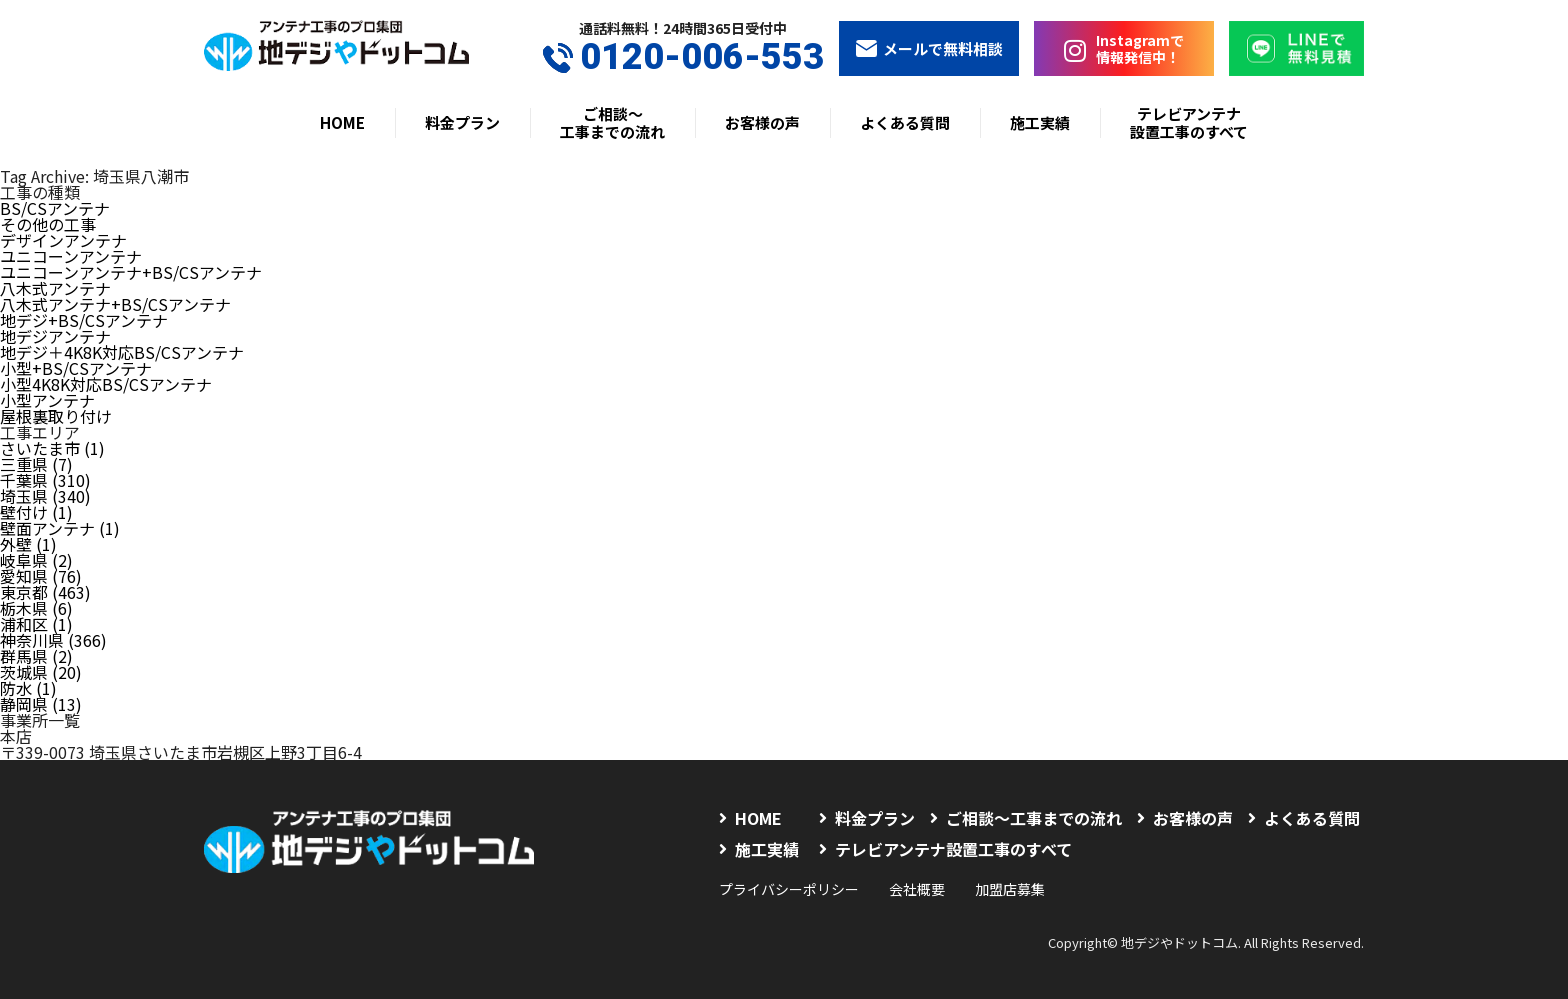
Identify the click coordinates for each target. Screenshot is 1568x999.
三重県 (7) (36, 464)
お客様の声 (762, 122)
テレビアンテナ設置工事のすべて (1189, 122)
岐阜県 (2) (36, 560)
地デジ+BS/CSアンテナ (84, 320)
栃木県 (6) (36, 608)
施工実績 (1040, 122)
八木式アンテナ (55, 288)
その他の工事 (48, 224)
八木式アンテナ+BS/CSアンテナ (115, 304)
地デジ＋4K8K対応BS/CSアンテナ (122, 352)
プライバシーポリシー (789, 889)
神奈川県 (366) (53, 640)
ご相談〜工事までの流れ (612, 122)
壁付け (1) (36, 512)
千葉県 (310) (45, 480)
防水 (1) (28, 688)
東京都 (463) (45, 592)
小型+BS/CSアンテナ (76, 368)
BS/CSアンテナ (55, 208)
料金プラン (462, 122)
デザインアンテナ (63, 240)
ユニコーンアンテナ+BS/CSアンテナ (131, 272)
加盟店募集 (1010, 889)
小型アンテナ (47, 400)
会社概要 (917, 889)
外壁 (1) (28, 544)
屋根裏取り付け (56, 416)
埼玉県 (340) (45, 496)
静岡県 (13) (41, 704)
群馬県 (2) (36, 656)
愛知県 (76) (41, 576)
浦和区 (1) (36, 624)
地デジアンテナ (55, 336)
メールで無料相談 (929, 48)
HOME (342, 122)
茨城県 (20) (41, 672)
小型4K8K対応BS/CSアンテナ (106, 384)
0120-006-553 (683, 57)
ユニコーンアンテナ (71, 256)
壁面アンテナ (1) (60, 528)
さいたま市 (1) (52, 448)
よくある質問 (905, 122)
